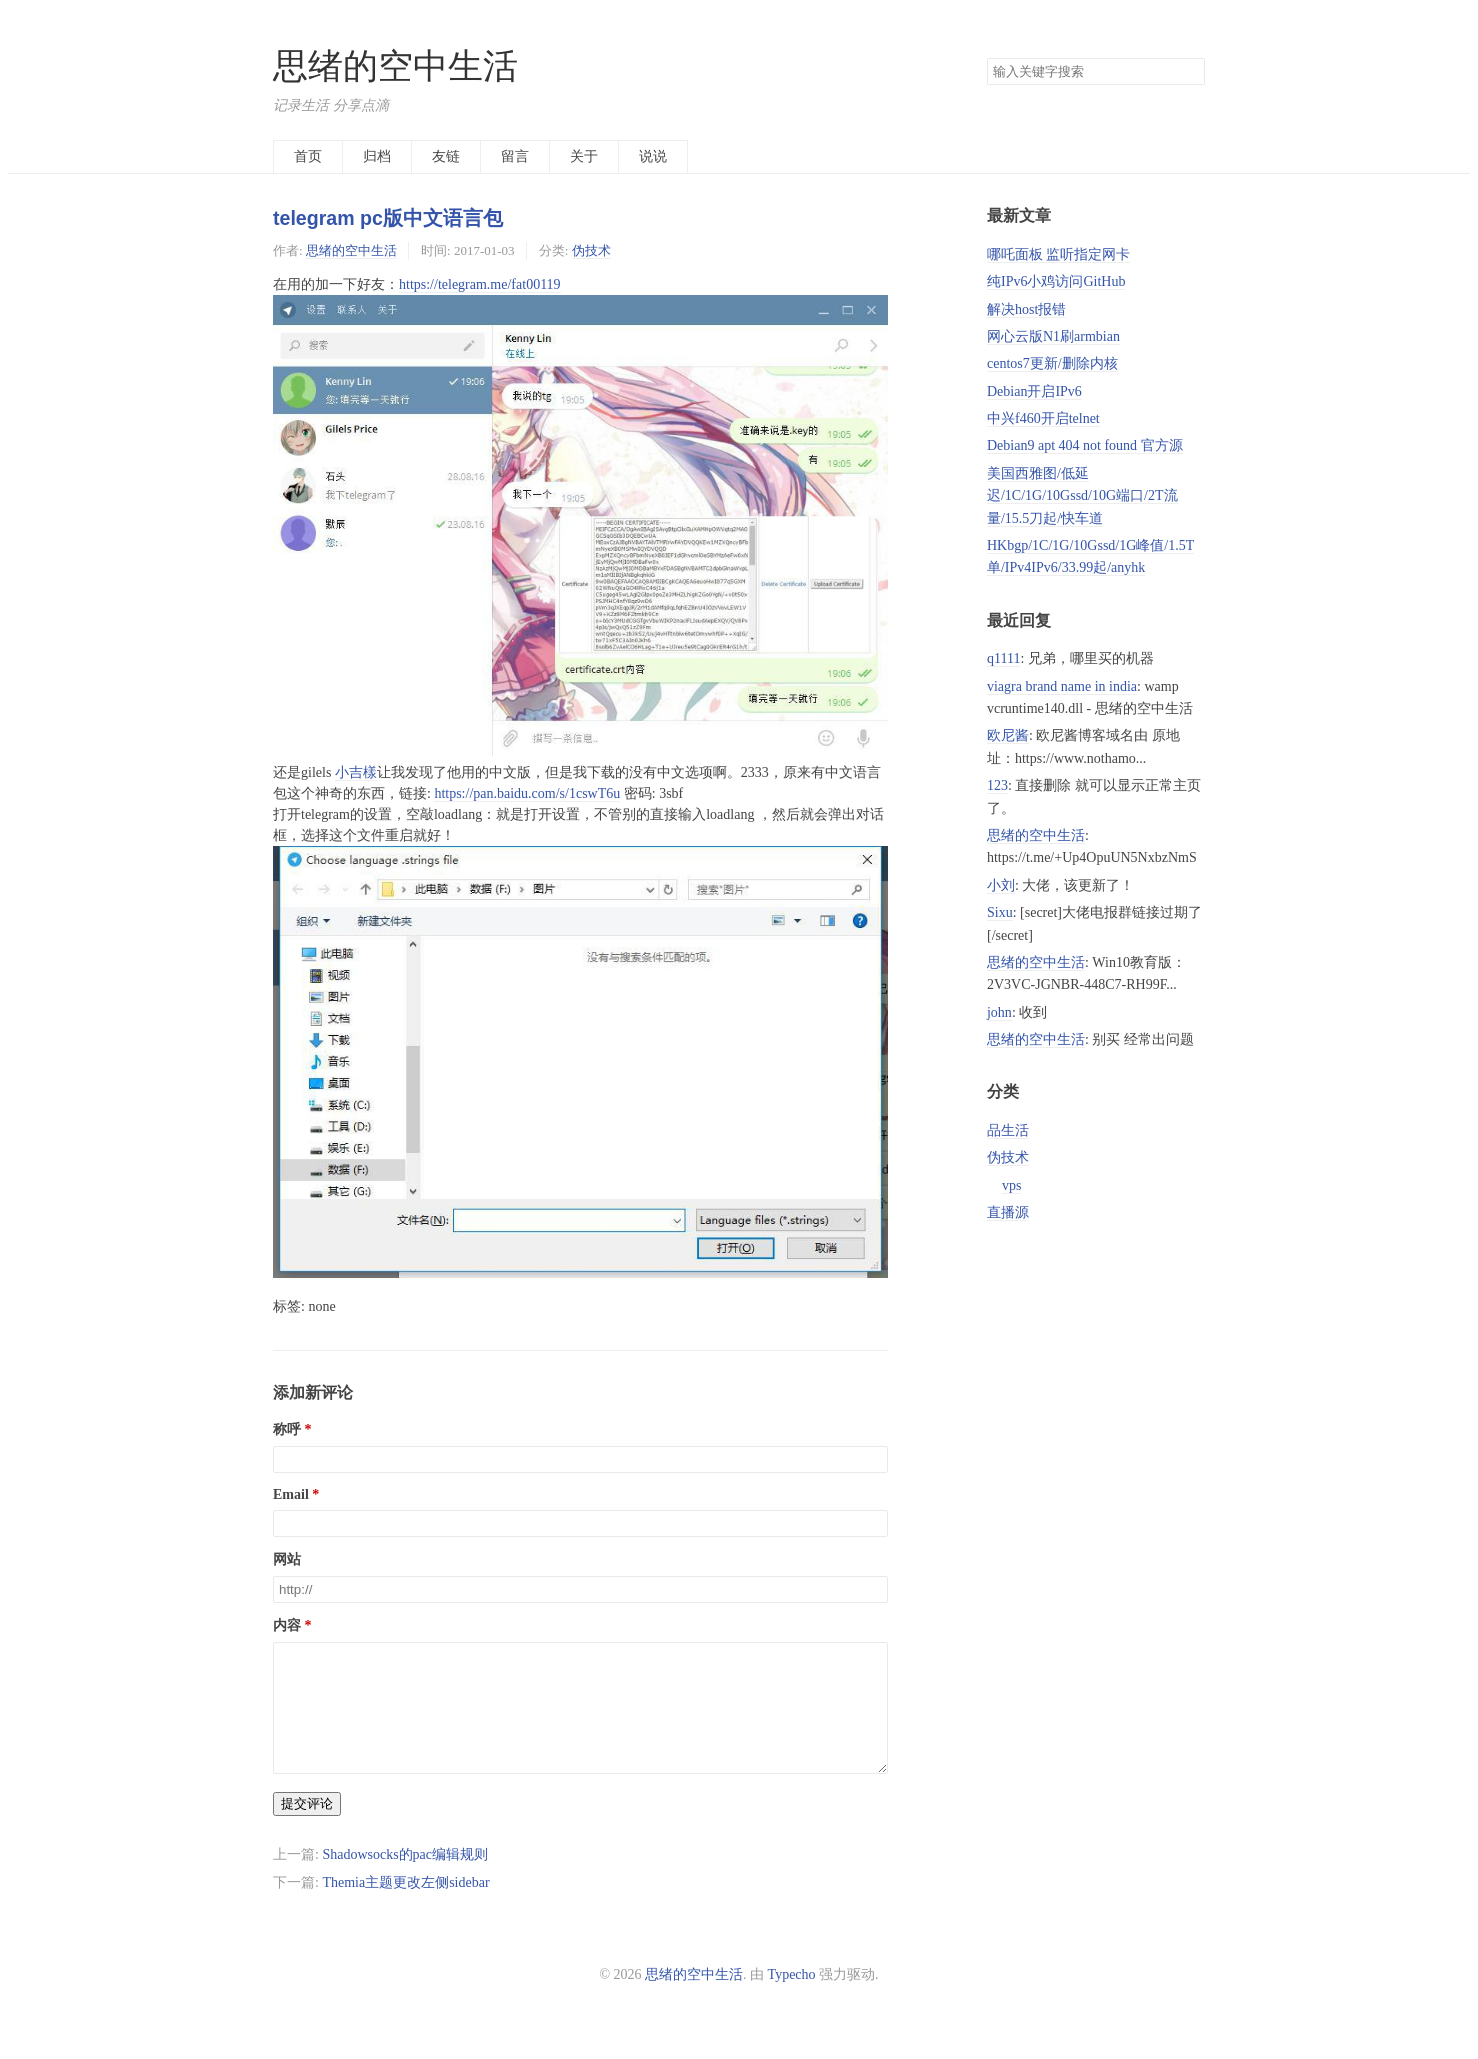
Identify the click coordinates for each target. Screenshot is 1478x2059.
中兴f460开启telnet (1043, 418)
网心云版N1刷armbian (1053, 336)
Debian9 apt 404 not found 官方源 (1085, 445)
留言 (515, 156)
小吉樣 (356, 772)
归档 (377, 156)
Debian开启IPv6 (1034, 391)
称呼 (287, 1429)
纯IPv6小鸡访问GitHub (1056, 281)
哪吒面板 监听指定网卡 (1059, 254)
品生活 (1008, 1130)
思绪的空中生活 (395, 66)
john (999, 1012)
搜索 (1189, 72)
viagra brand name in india (1062, 686)
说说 (653, 156)
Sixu (1000, 912)
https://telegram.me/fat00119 (480, 284)
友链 (446, 156)
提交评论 (307, 1827)
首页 (308, 156)
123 (997, 785)
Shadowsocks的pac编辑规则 (405, 1878)
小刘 (1001, 885)
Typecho (792, 1998)
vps (1011, 1185)
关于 (584, 156)
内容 (287, 1625)
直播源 (1008, 1212)
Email (291, 1494)
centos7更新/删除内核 (1052, 363)
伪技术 (591, 250)
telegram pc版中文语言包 (388, 218)
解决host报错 (1026, 309)
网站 (287, 1559)
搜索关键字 (986, 57)
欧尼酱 (1008, 735)
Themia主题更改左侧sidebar (405, 1906)
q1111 (1003, 658)
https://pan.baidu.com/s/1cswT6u (527, 793)
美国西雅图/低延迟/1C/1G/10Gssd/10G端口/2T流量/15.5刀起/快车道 (1082, 496)
